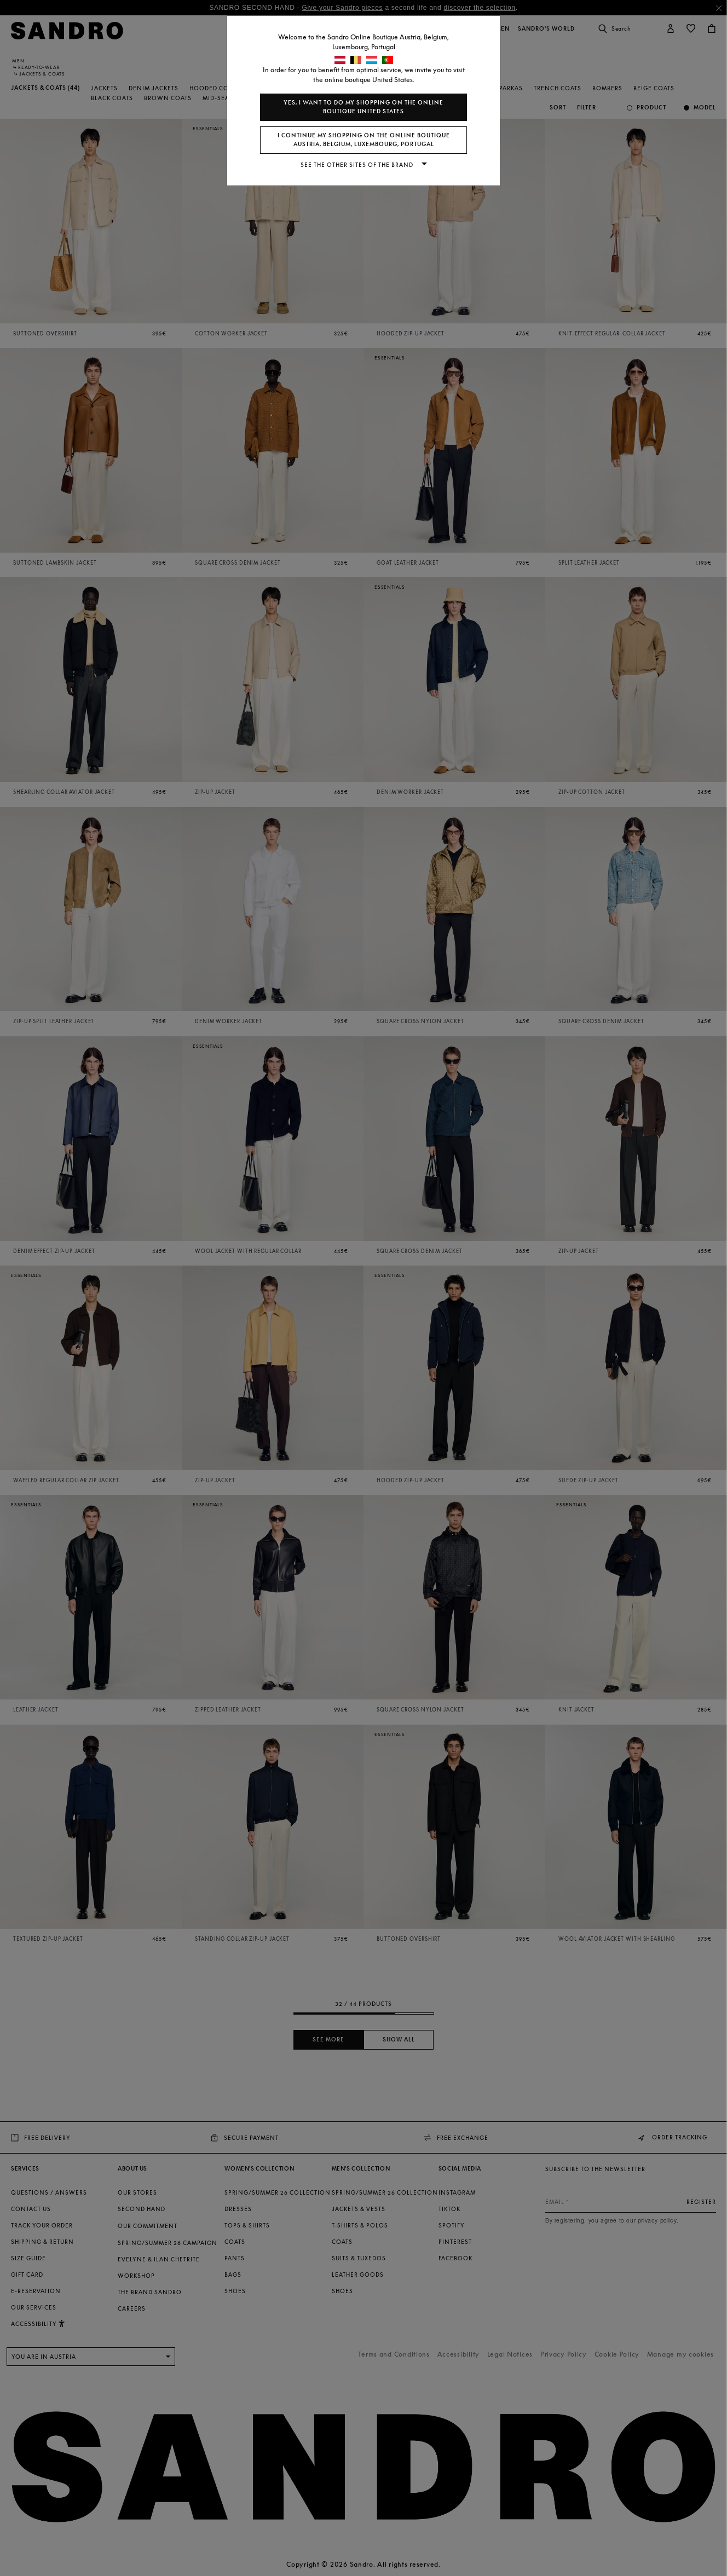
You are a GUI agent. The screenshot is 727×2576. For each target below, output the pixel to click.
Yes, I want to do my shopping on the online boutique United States (363, 107)
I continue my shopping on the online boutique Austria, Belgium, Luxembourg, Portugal (364, 140)
